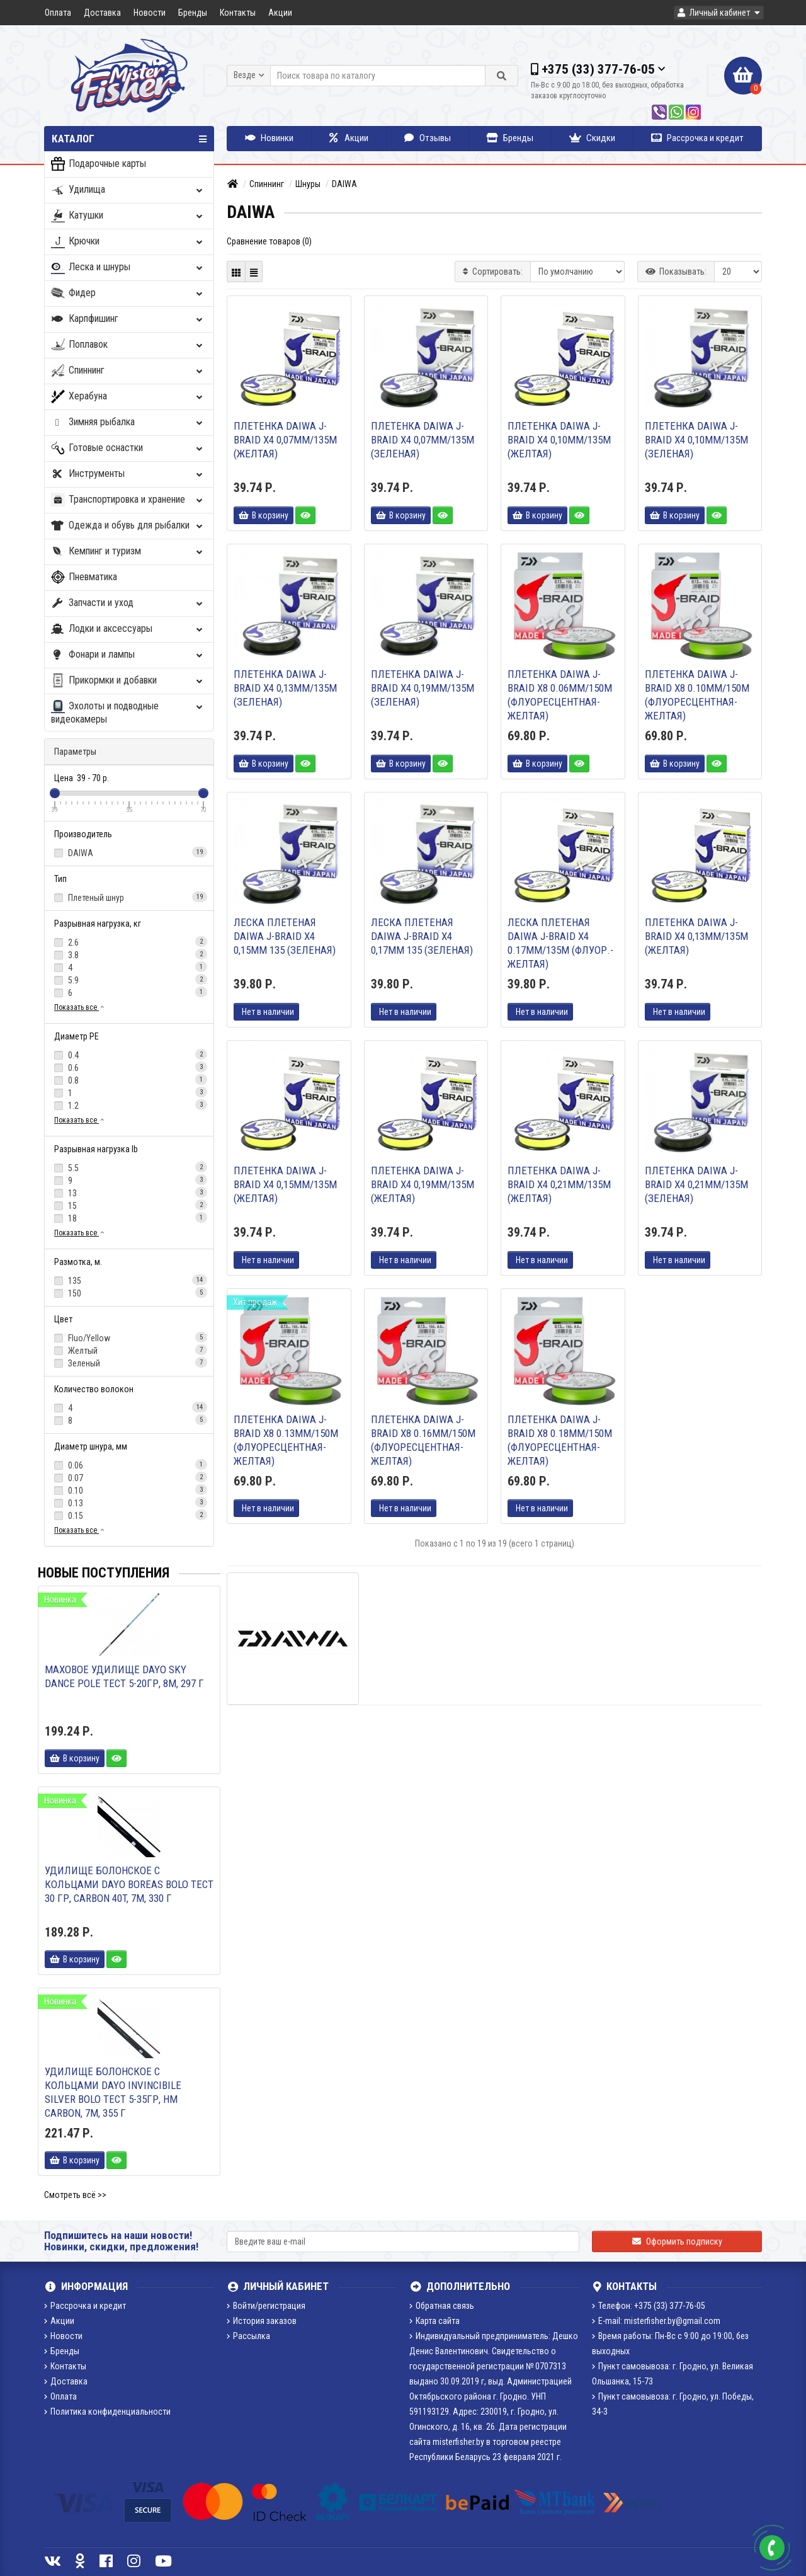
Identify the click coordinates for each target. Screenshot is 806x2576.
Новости (149, 13)
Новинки (269, 138)
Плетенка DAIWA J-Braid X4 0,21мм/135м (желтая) (559, 1184)
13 (129, 1192)
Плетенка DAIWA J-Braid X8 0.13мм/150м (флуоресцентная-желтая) (286, 1440)
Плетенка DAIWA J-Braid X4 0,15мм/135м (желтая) (285, 1184)
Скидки (592, 138)
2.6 (129, 941)
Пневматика (84, 577)
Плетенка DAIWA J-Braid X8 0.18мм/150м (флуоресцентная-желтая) (560, 1440)
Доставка (102, 13)
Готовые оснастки (128, 448)
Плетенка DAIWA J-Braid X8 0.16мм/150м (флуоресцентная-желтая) (423, 1440)
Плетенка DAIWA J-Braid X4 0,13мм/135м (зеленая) (285, 688)
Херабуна (128, 396)
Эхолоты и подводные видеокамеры (128, 712)
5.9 (129, 979)
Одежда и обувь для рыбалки (128, 525)
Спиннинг (128, 370)
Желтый (129, 1350)
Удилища (128, 190)
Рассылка (248, 2336)
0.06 (129, 1464)
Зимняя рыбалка (128, 422)
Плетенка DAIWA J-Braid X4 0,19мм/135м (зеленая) (422, 688)
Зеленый (129, 1362)
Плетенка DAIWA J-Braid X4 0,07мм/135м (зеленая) (422, 440)
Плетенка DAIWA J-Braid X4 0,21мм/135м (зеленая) (696, 1184)
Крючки (128, 241)
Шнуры (308, 184)
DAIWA (129, 852)
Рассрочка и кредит (697, 138)
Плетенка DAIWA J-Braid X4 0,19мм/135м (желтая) (422, 1184)
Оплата (58, 13)
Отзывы (427, 138)
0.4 (129, 1054)
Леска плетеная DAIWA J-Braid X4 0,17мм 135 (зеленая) (422, 936)
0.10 (129, 1490)
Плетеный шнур (129, 897)
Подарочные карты (98, 164)
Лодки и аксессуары (128, 629)
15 (129, 1205)
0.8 (129, 1079)
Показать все (80, 1007)
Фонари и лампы (128, 654)
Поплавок (128, 345)
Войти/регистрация (266, 2306)
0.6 (129, 1067)
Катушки (128, 215)
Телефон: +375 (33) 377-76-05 (648, 2306)
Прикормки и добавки (128, 680)
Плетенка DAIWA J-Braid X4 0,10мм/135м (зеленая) (696, 440)
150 (129, 1292)
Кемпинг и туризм (128, 551)
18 (129, 1217)
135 (129, 1280)
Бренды (192, 13)
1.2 (129, 1105)
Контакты (238, 13)
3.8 (129, 954)
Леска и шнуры (128, 267)
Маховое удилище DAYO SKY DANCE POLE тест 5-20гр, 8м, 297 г (124, 1676)
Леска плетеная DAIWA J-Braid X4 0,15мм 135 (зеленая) (285, 936)
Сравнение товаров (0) (269, 241)
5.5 (129, 1167)
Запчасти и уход (128, 603)
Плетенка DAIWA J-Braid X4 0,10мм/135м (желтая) (559, 440)
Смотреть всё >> (75, 2195)
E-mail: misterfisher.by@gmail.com (656, 2321)
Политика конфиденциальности (107, 2412)
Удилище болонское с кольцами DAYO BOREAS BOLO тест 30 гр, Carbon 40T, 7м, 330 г (129, 1884)
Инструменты (128, 474)
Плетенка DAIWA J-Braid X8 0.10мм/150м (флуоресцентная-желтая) (697, 695)
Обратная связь (441, 2306)
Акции (280, 13)
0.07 (129, 1477)
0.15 (129, 1515)
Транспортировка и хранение (128, 500)
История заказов (262, 2321)
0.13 (129, 1502)
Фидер (128, 293)
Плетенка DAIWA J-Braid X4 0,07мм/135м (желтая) (285, 440)
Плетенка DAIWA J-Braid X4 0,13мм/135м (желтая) (696, 936)
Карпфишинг (128, 319)
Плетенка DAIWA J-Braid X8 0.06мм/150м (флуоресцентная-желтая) (560, 695)
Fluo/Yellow (129, 1337)
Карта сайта (434, 2321)
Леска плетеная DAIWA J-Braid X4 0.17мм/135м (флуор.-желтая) (560, 943)
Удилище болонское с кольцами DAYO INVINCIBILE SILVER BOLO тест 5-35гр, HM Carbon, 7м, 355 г (113, 2092)
